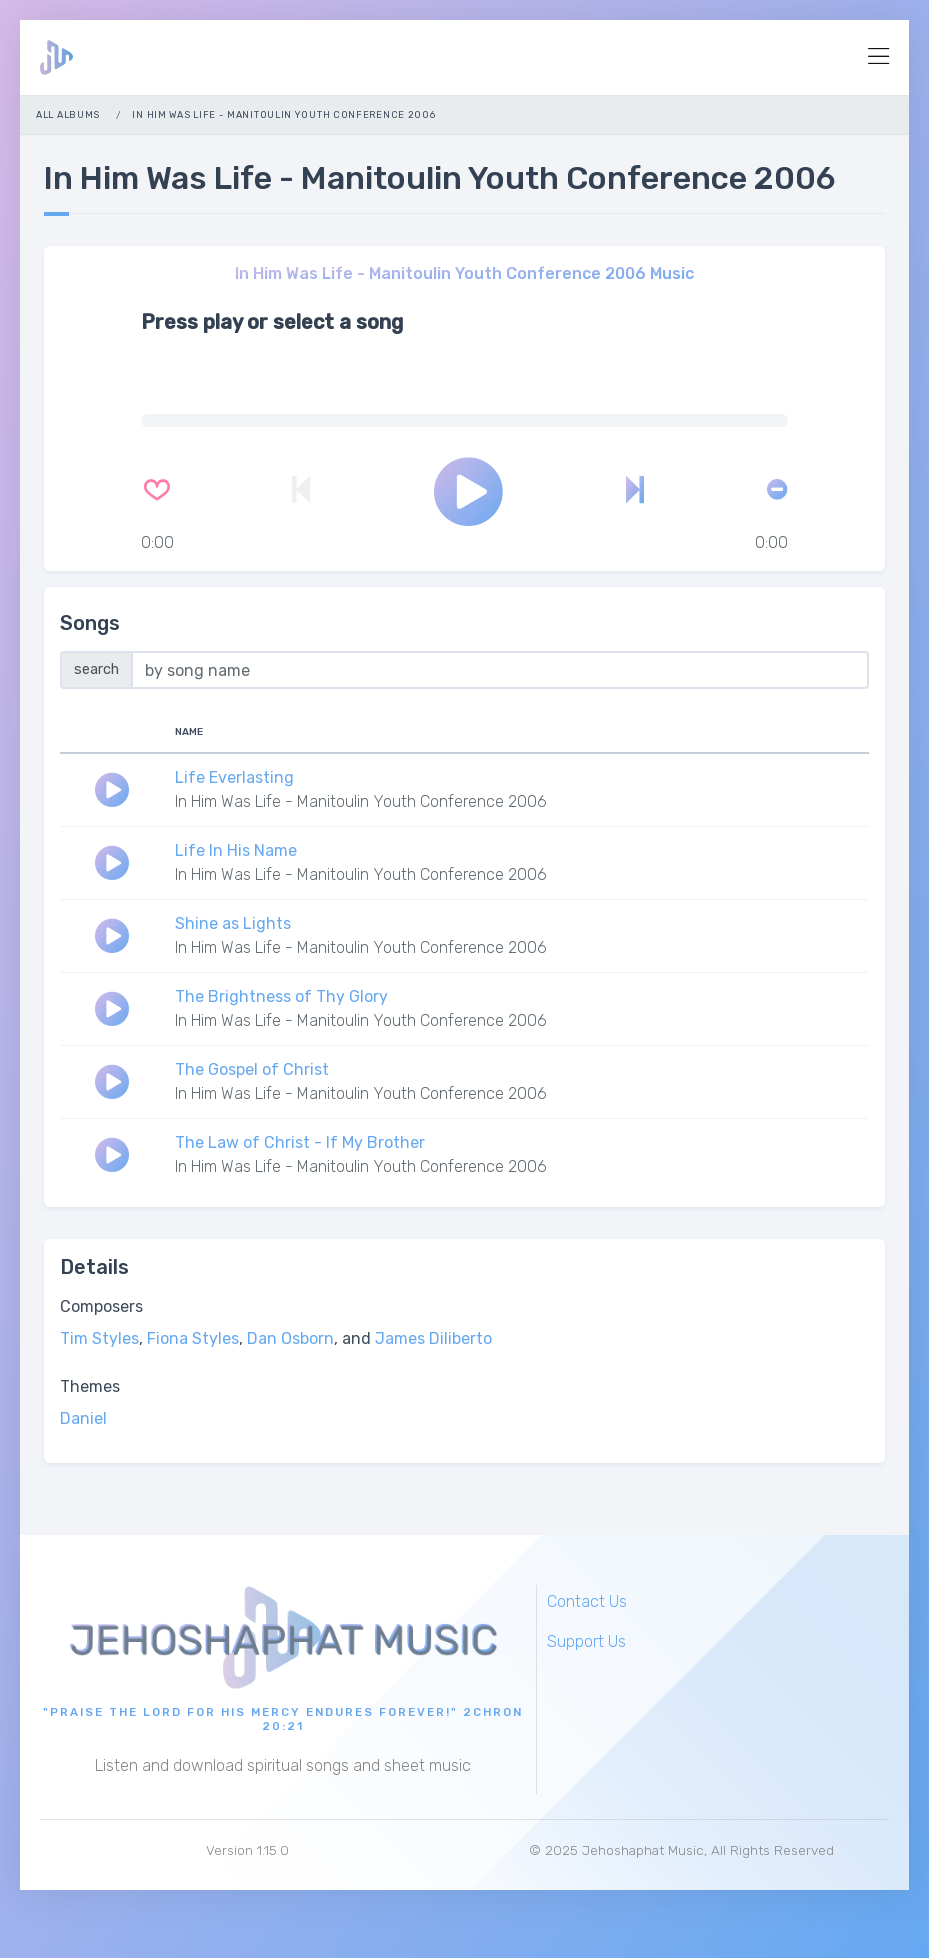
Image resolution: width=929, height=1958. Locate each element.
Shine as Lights (233, 923)
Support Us (586, 1641)
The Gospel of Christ (252, 1069)
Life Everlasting (234, 777)
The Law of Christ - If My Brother (300, 1142)
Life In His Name (236, 850)
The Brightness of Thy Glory (281, 996)
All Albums (68, 114)
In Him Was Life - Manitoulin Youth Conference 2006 (361, 801)
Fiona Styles (193, 1338)
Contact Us (587, 1601)
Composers (101, 1306)
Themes (90, 1386)
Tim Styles (99, 1338)
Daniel (83, 1418)
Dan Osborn (290, 1338)
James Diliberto (433, 1338)
